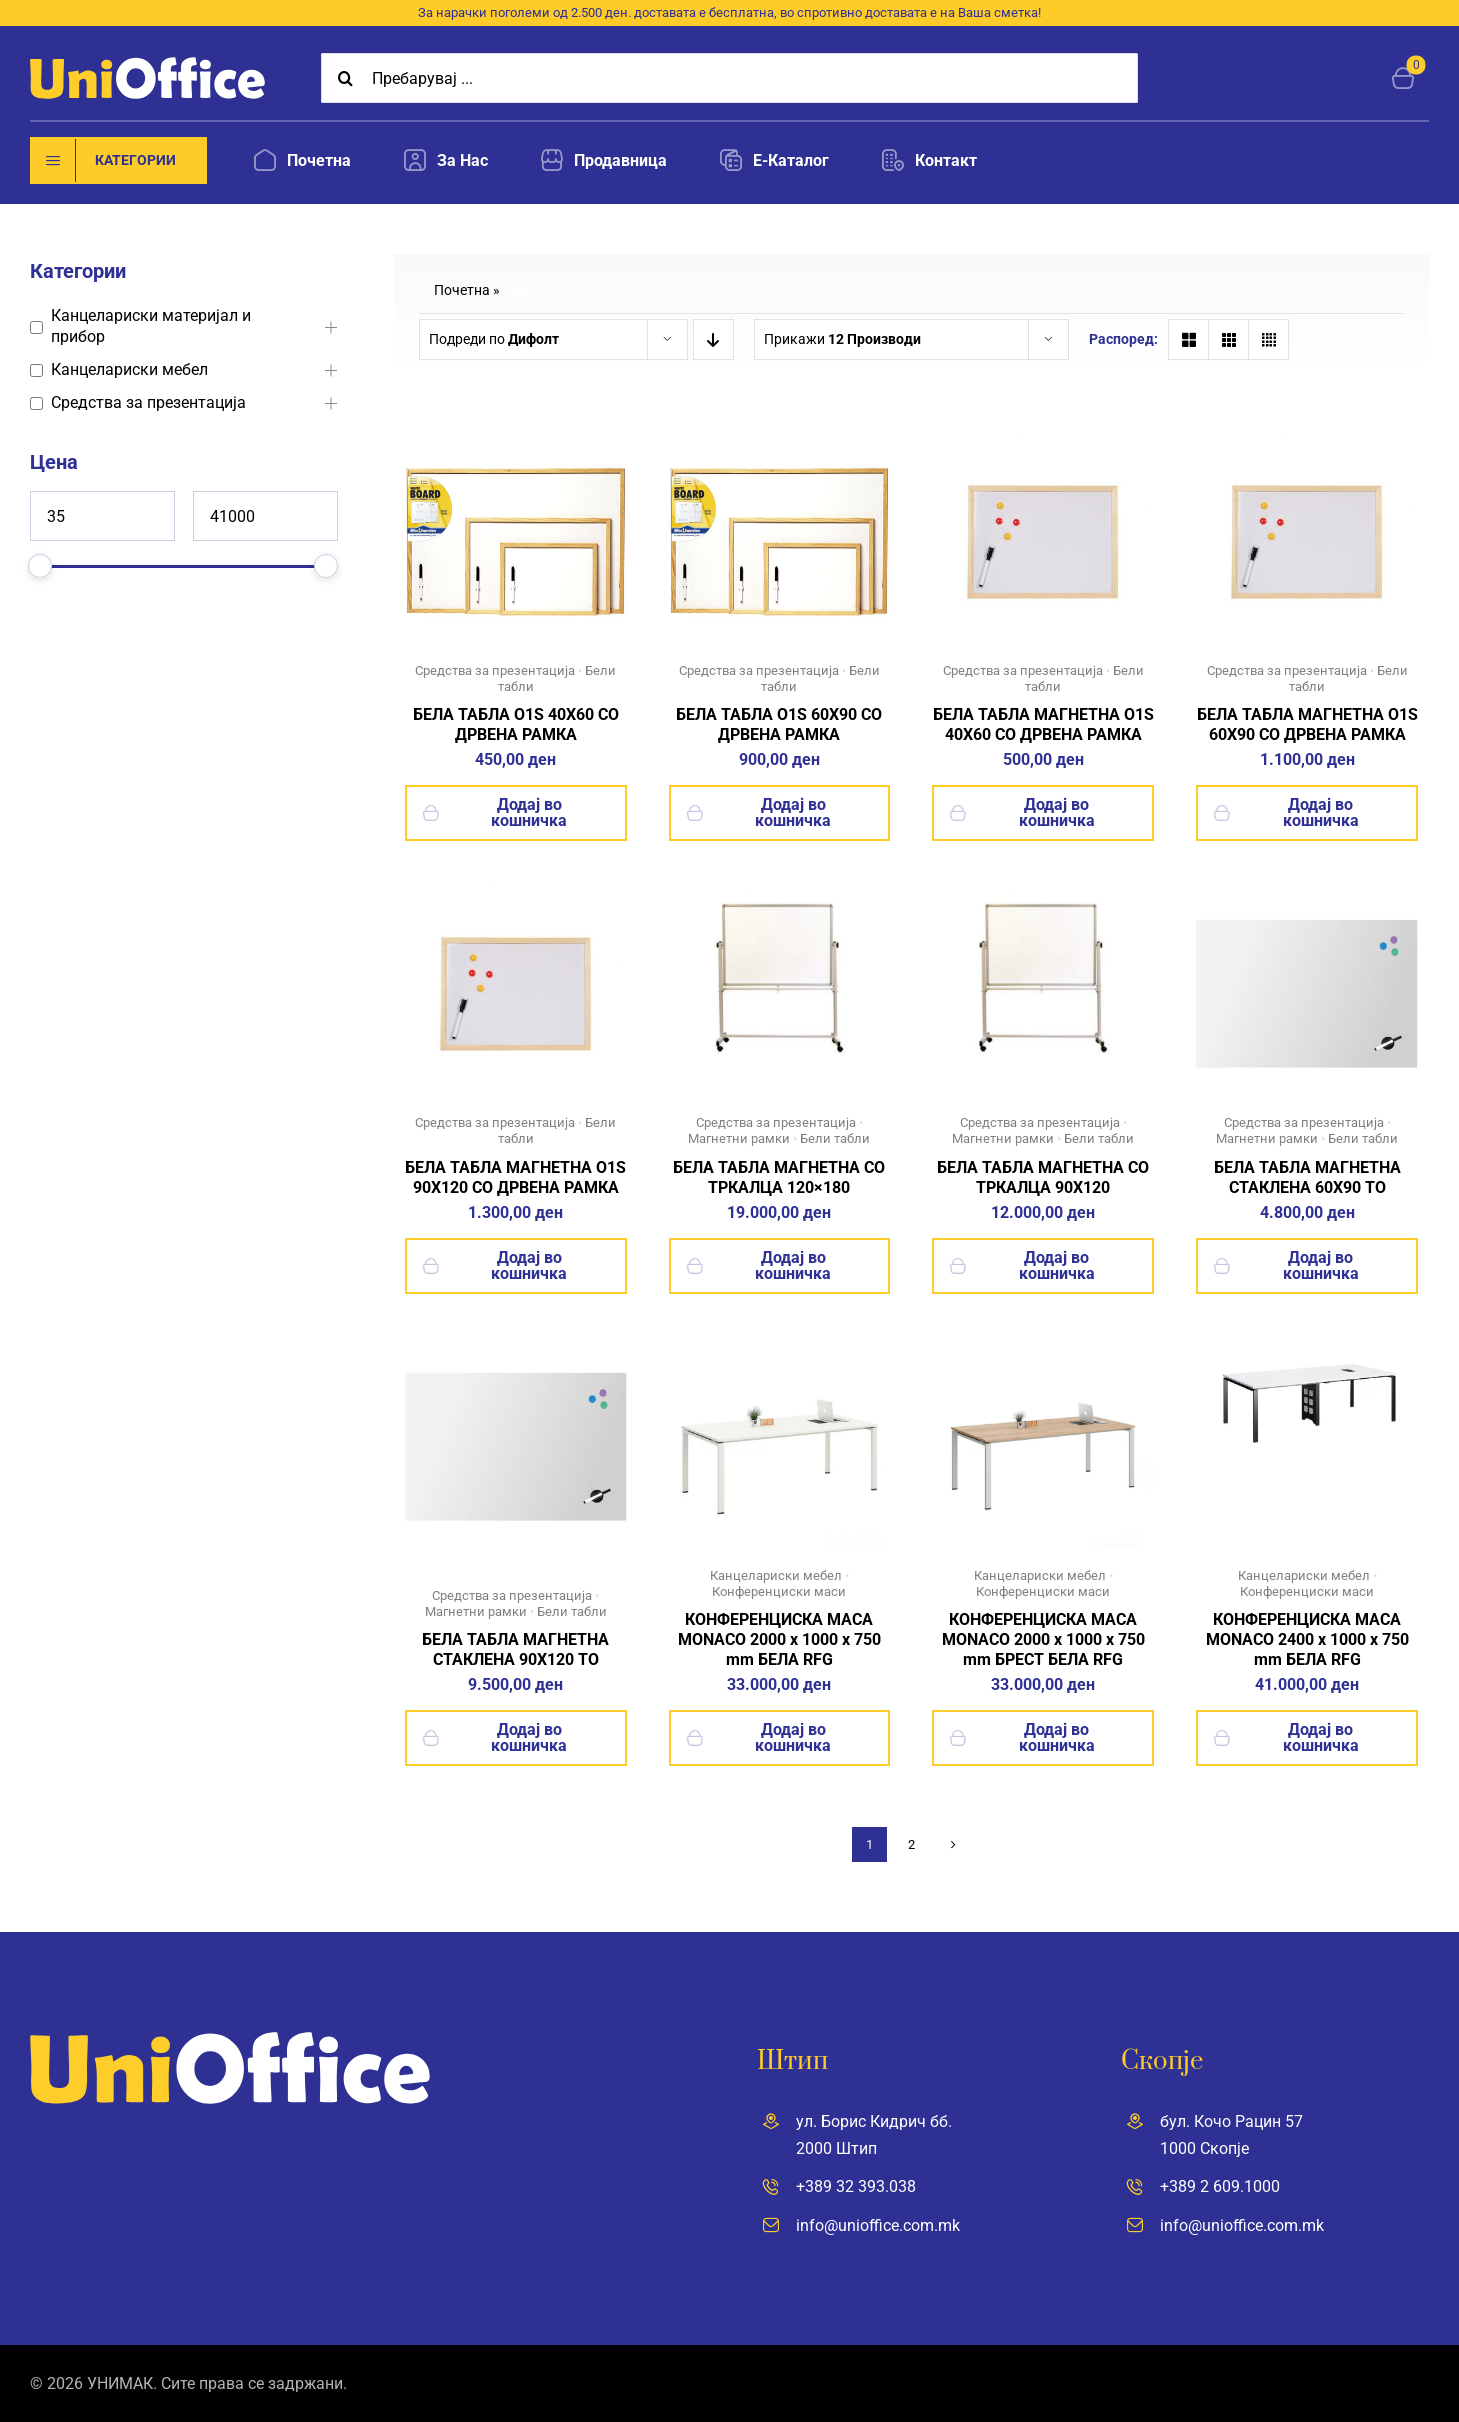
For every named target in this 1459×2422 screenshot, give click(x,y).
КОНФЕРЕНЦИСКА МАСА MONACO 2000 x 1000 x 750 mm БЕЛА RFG (779, 1639)
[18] (1307, 1343)
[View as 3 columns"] (1228, 339)
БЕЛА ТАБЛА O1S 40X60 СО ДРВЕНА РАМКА (516, 724)
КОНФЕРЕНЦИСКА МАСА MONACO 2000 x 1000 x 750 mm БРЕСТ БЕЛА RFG (1043, 1639)
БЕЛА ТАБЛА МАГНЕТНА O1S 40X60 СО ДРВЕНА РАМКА (1043, 724)
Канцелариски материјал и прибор (151, 326)
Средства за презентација (148, 402)
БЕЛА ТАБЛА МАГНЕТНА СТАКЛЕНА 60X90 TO (1307, 1177)
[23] (780, 1343)
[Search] (346, 78)
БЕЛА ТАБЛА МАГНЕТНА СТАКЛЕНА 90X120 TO (515, 1649)
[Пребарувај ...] (729, 78)
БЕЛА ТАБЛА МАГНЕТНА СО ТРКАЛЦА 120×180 (779, 1177)
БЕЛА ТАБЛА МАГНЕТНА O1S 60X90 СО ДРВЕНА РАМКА (1307, 724)
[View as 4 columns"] (1268, 339)
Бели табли (835, 1138)
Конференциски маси (779, 1591)
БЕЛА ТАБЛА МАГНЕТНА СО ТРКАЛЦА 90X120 (1043, 1177)
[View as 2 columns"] (1188, 339)
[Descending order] (713, 339)
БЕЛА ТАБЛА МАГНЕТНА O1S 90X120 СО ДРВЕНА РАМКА (515, 1177)
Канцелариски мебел (129, 369)
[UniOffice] (147, 64)
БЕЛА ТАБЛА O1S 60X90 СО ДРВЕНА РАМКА (779, 724)
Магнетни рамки (739, 1138)
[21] (1043, 1343)
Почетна (462, 290)
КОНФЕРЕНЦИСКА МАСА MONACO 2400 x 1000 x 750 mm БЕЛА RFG (1307, 1639)
